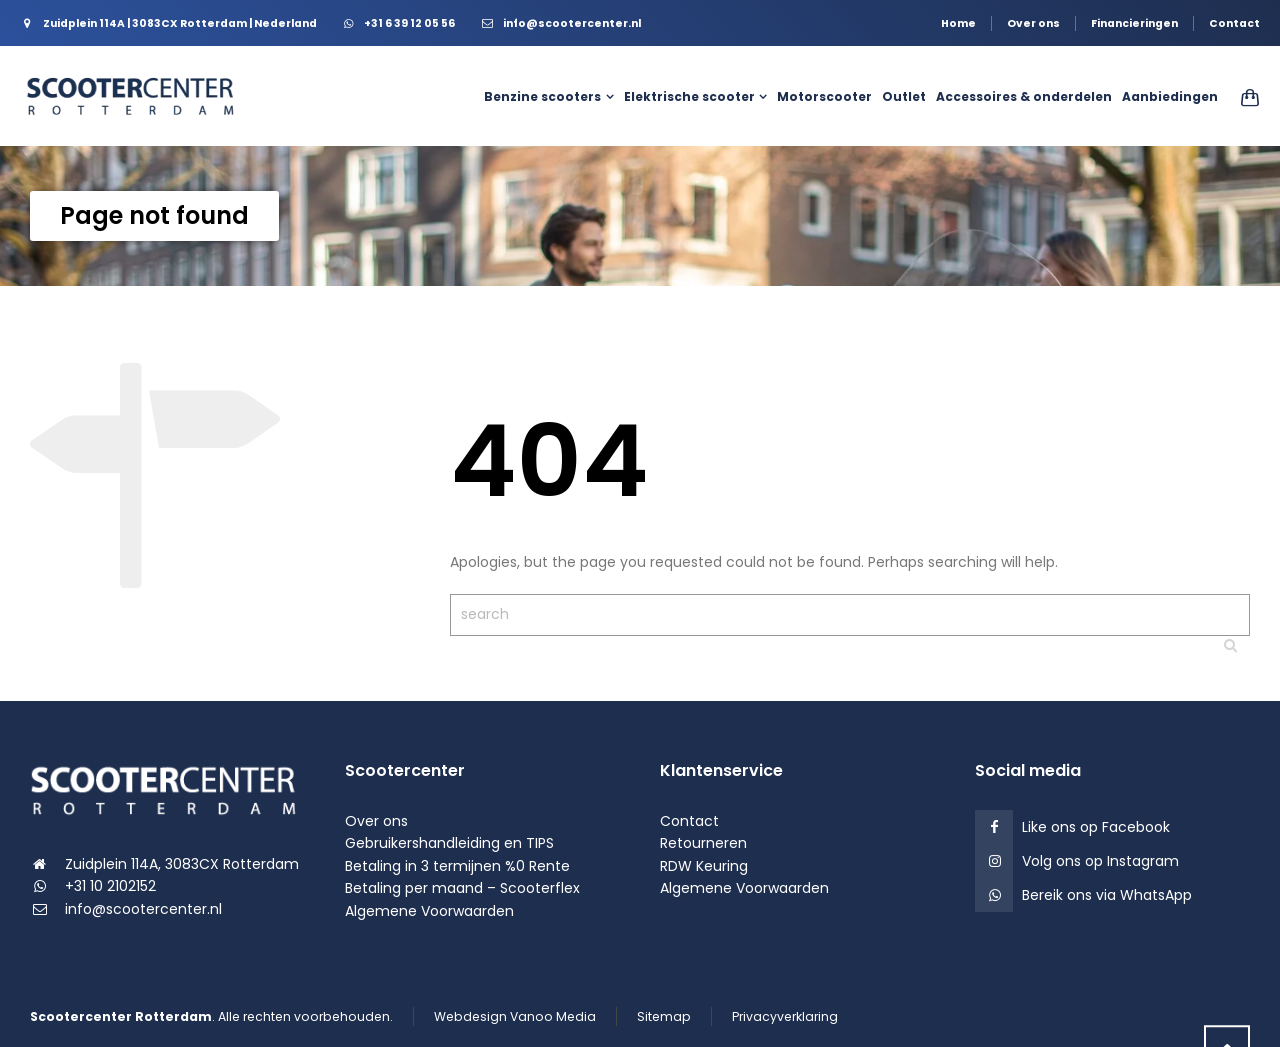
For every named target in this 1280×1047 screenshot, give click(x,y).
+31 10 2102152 (110, 886)
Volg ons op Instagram (1100, 861)
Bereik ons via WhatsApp (1107, 895)
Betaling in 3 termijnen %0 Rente (457, 866)
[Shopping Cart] (1243, 97)
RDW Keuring (704, 866)
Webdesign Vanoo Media (515, 1016)
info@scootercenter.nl (143, 909)
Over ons (1033, 23)
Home (958, 23)
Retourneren (703, 843)
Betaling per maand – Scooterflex (462, 888)
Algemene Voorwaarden (429, 911)
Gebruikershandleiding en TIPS (449, 843)
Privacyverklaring (785, 1016)
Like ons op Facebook (1096, 827)
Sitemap (664, 1016)
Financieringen (1134, 23)
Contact (1234, 23)
